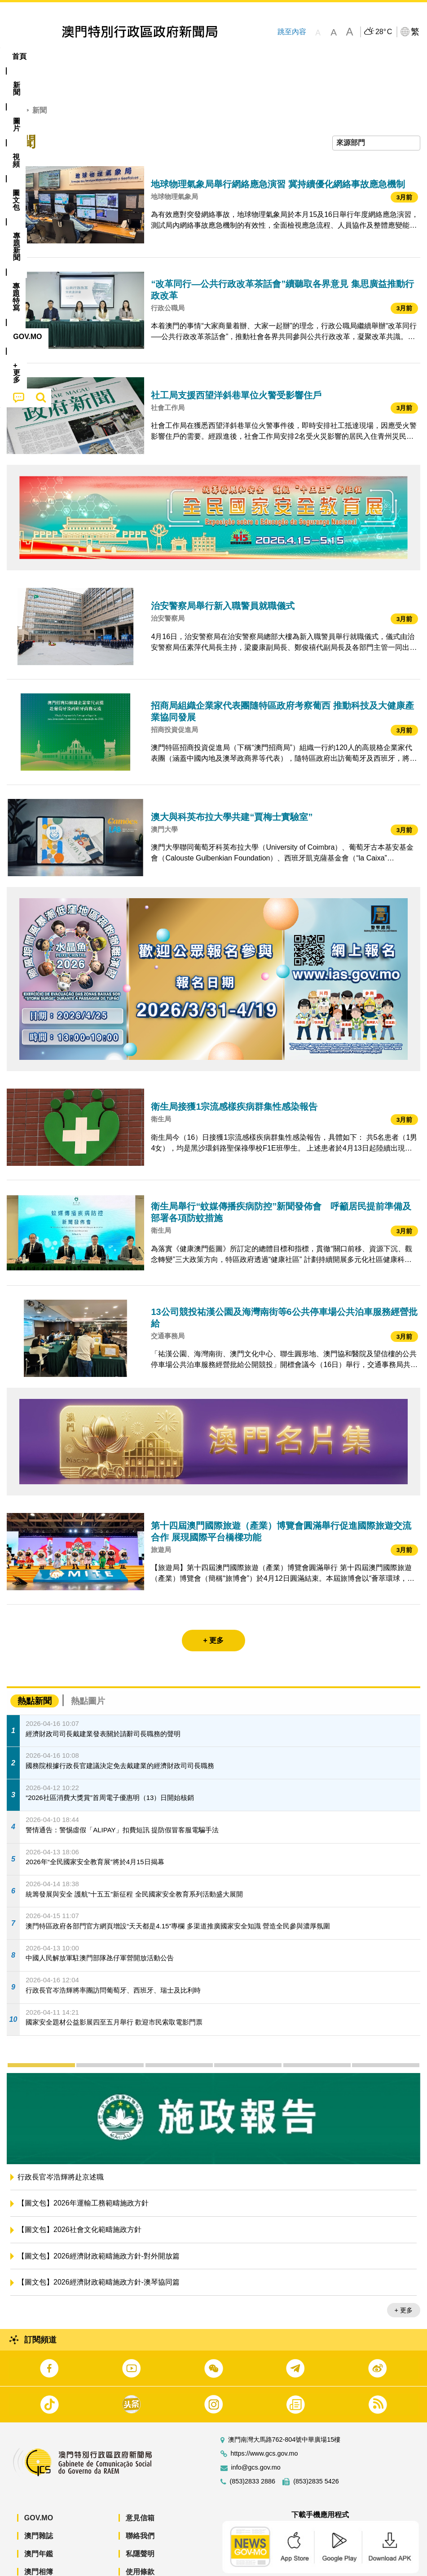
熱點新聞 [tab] (35, 1673)
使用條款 (140, 2544)
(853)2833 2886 (253, 2454)
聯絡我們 (140, 2508)
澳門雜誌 (38, 2508)
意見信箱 (140, 2490)
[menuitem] (50, 56)
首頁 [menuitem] (19, 56)
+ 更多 (404, 2282)
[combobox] (376, 116)
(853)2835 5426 (316, 2454)
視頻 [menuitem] (116, 56)
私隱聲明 (140, 2526)
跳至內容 (291, 31)
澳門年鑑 (38, 2526)
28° (383, 31)
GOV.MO (38, 2490)
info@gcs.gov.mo (256, 2440)
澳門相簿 (38, 2544)
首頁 (14, 83)
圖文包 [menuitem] (152, 56)
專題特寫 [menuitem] (240, 56)
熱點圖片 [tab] (88, 1673)
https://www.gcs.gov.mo (264, 2426)
